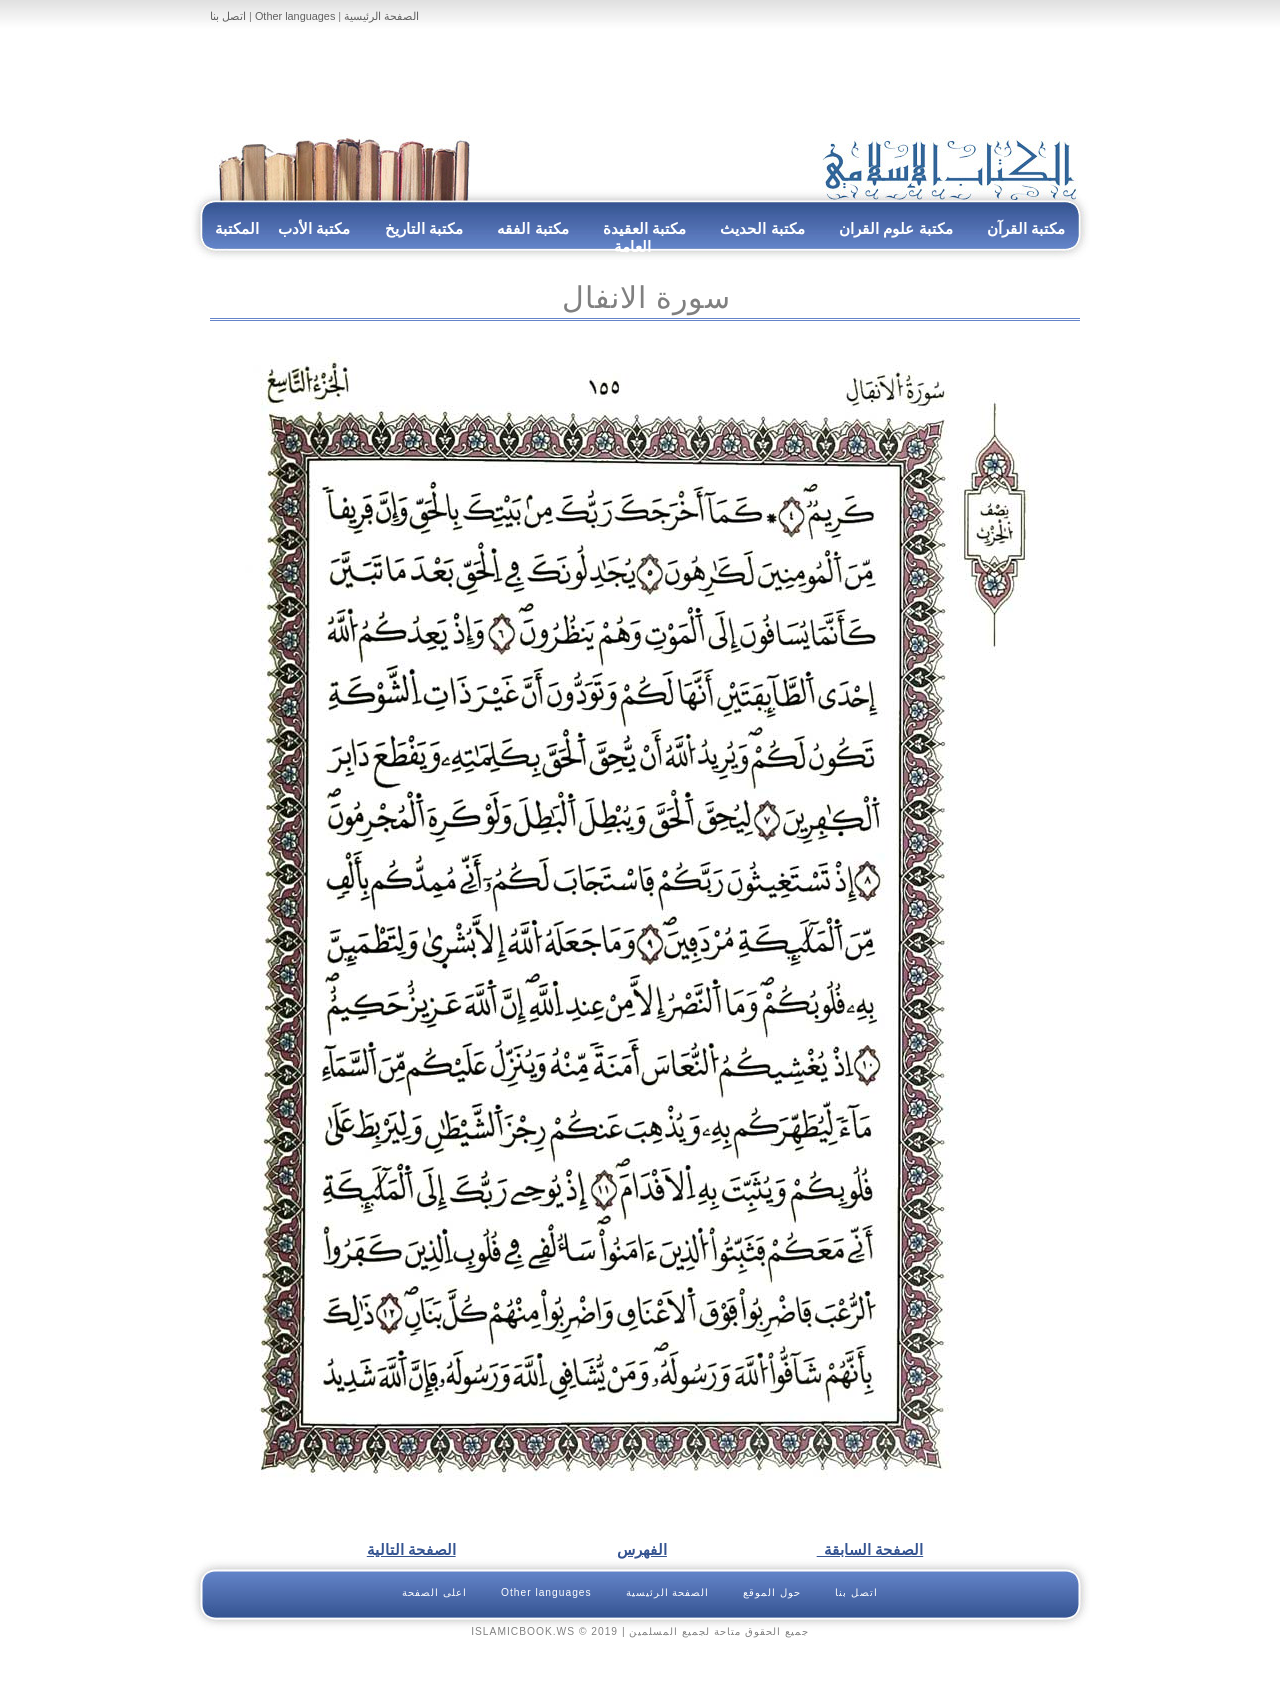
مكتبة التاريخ (424, 228)
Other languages (295, 16)
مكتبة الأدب (314, 228)
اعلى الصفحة (434, 1592)
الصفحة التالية (411, 1549)
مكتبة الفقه (531, 228)
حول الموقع (772, 1592)
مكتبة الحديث (762, 228)
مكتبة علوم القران (896, 228)
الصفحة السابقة (870, 1549)
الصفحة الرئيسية (381, 16)
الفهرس (642, 1549)
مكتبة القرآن (1026, 228)
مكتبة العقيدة (643, 228)
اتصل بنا (228, 16)
